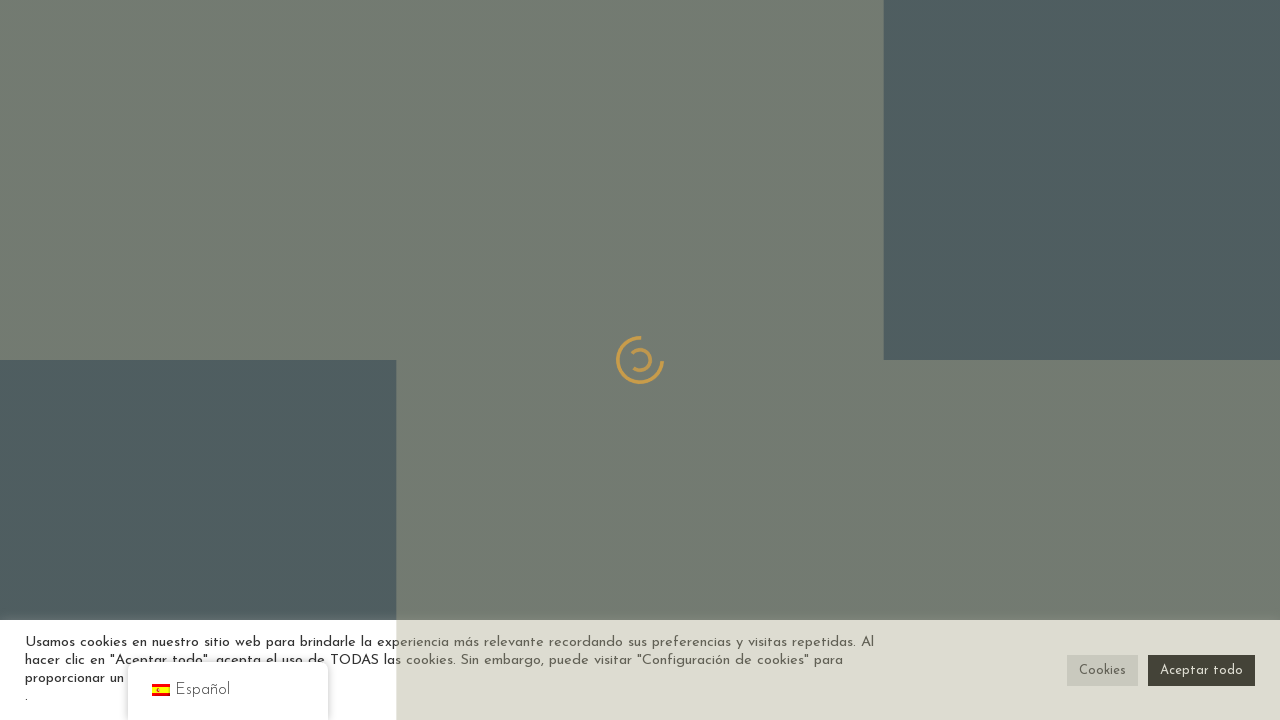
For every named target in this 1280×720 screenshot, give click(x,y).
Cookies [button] (1102, 670)
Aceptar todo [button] (1201, 670)
